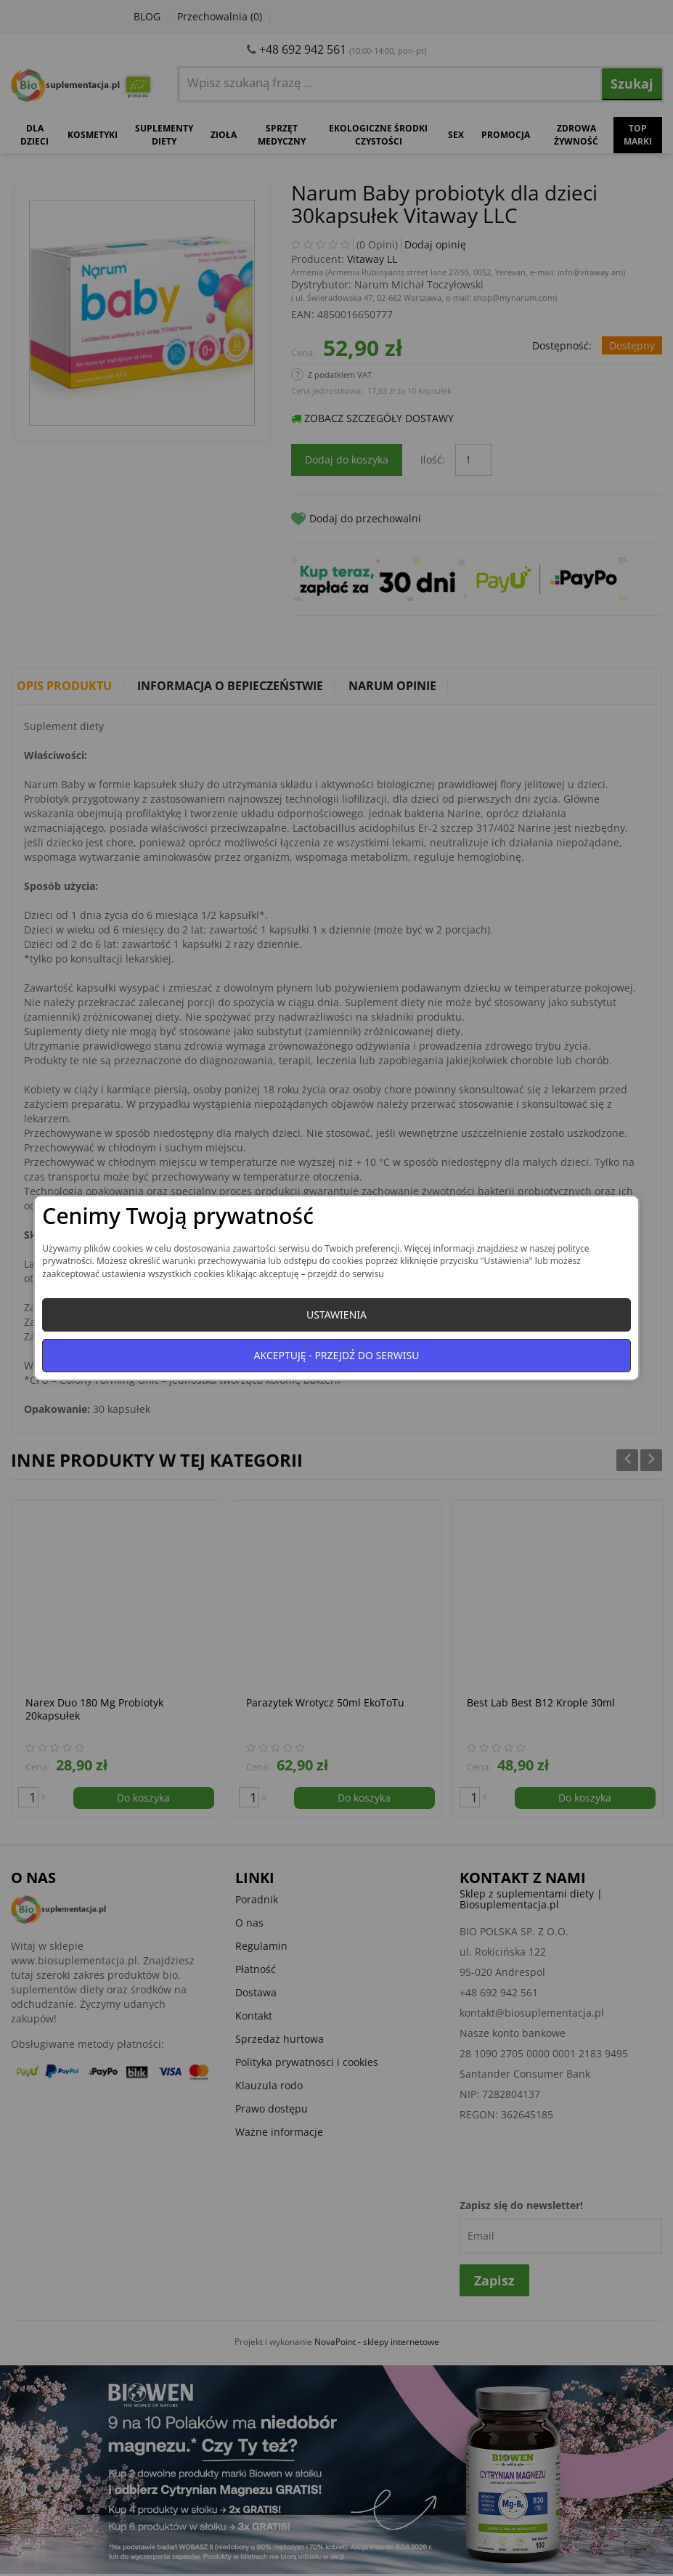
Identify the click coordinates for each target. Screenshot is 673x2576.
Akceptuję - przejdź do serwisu (337, 1355)
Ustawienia (336, 1314)
